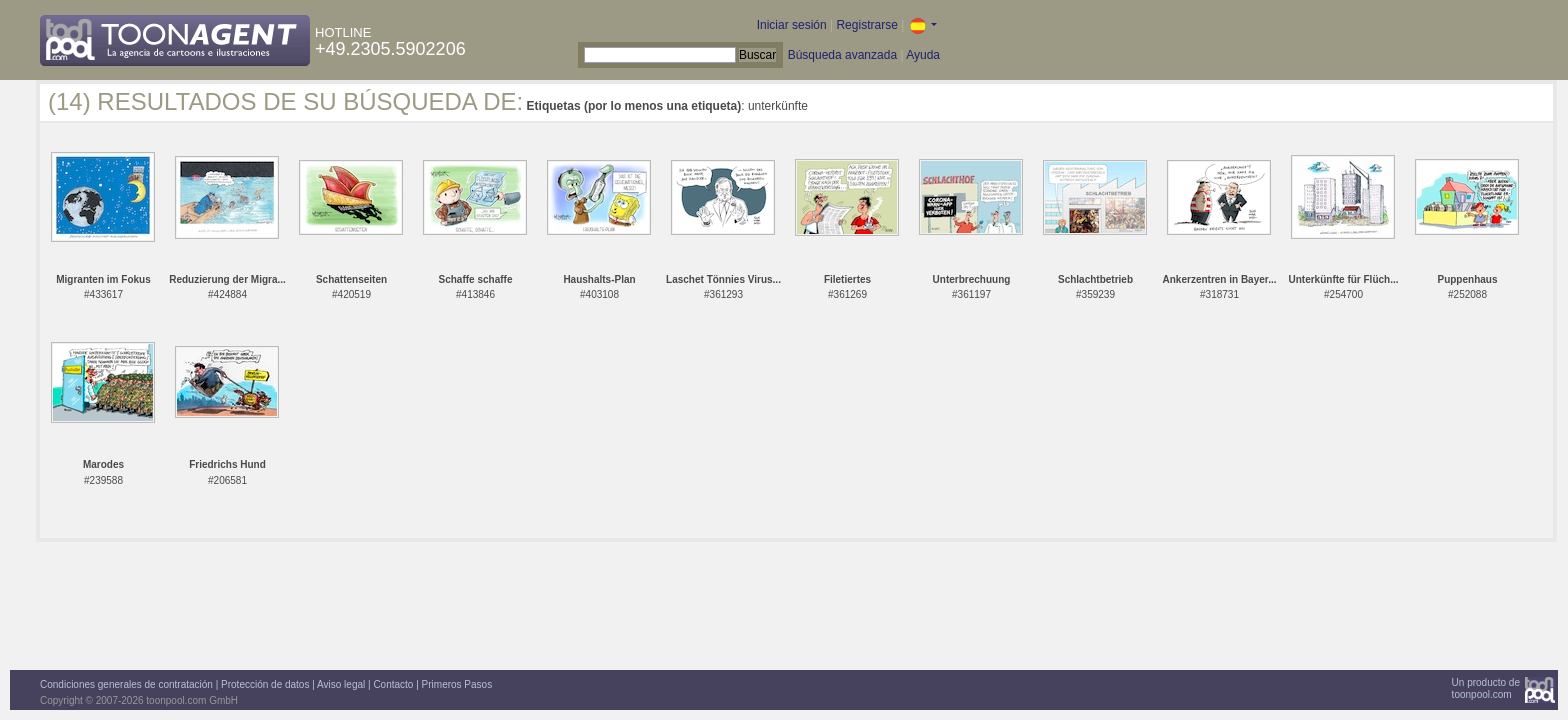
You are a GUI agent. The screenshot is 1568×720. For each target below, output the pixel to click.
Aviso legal (341, 684)
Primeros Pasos (457, 684)
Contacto (393, 684)
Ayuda (923, 55)
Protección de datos (265, 684)
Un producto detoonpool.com (1486, 688)
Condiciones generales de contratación (126, 684)
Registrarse (866, 25)
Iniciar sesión (792, 25)
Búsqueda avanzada (842, 55)
